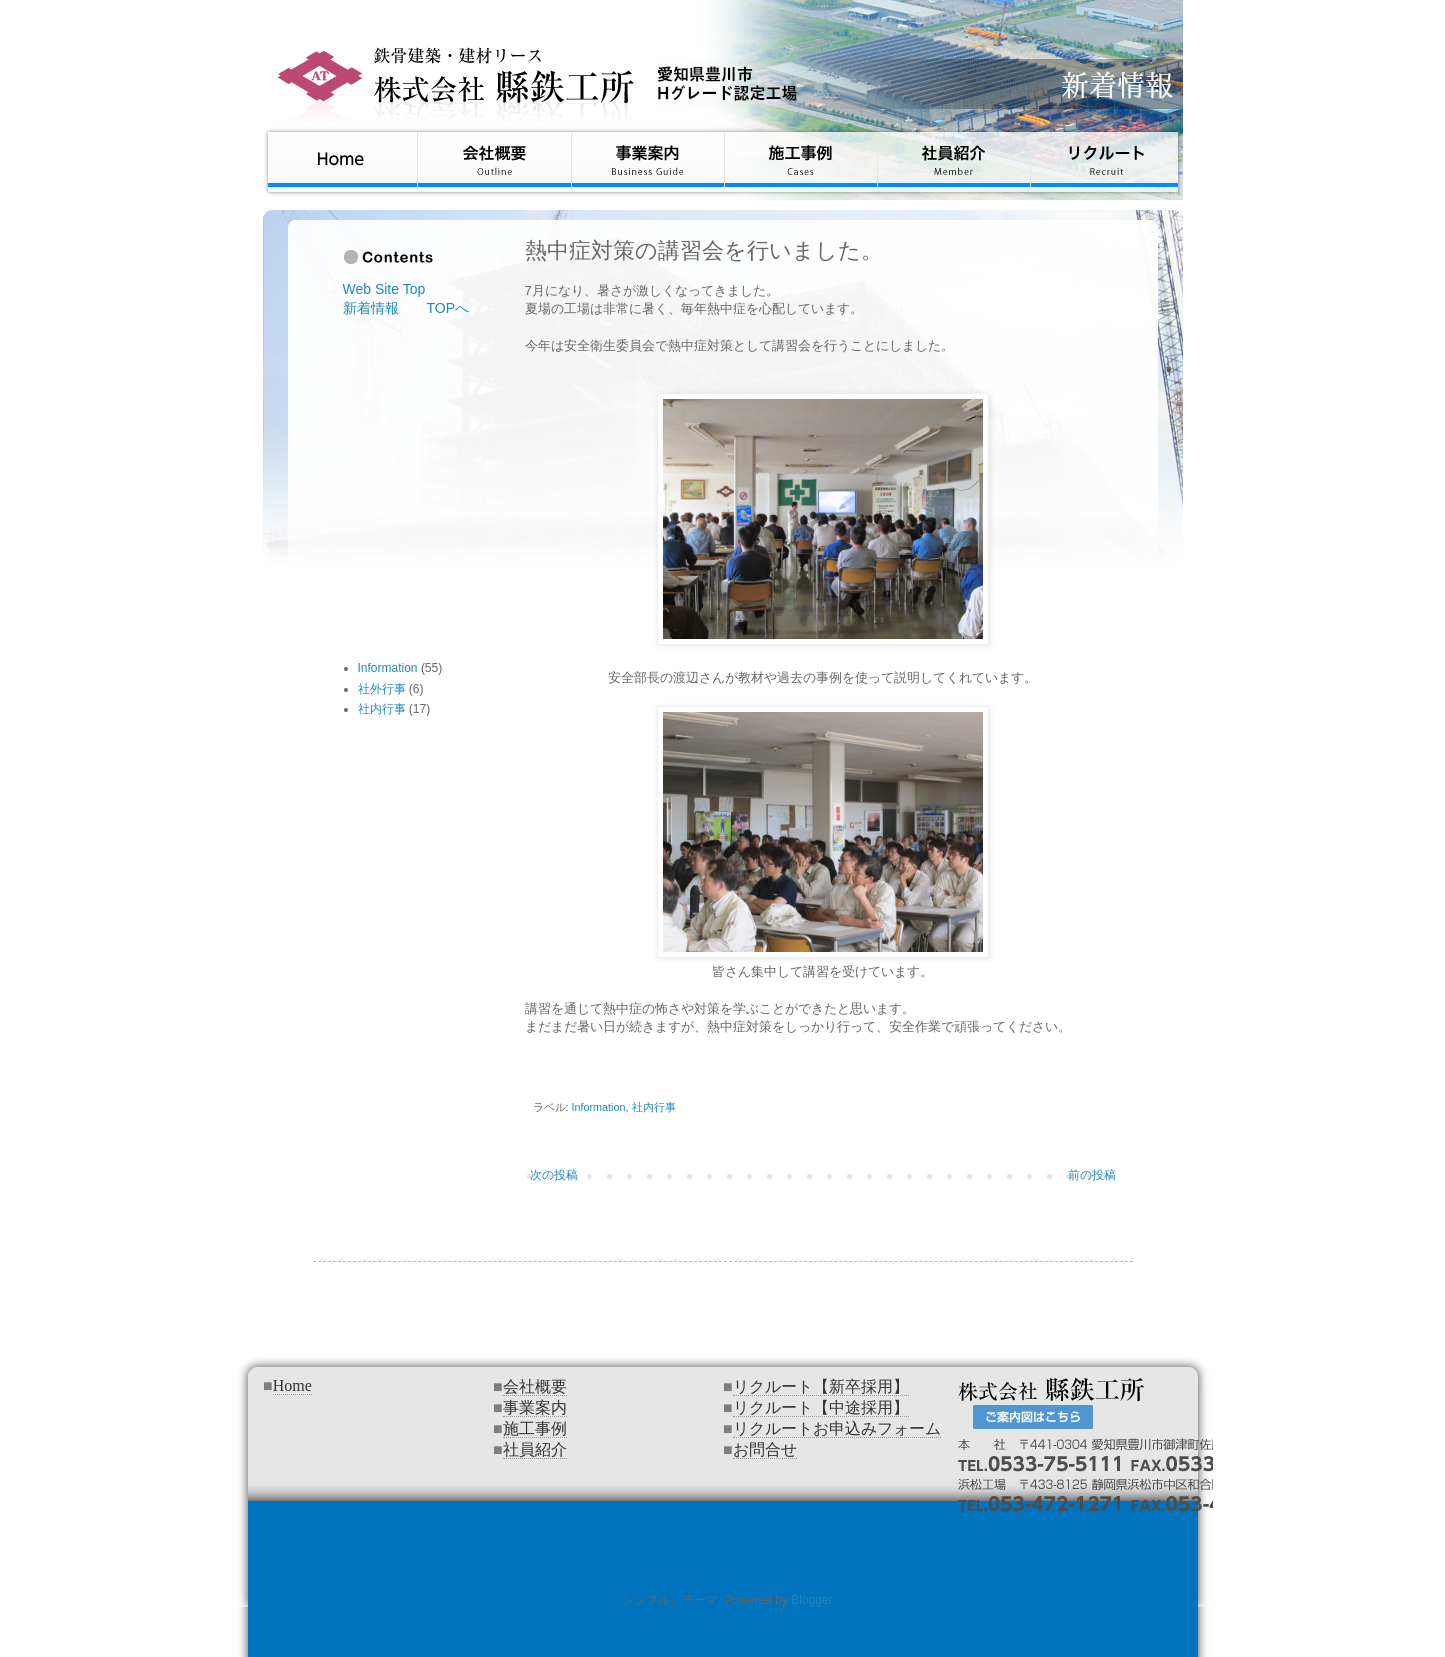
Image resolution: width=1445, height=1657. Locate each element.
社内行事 (654, 1107)
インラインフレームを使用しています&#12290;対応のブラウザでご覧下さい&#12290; (723, 1507)
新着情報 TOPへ (406, 308)
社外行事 (382, 689)
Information (599, 1107)
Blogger (811, 1600)
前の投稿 (1092, 1175)
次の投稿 (554, 1175)
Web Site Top (384, 289)
